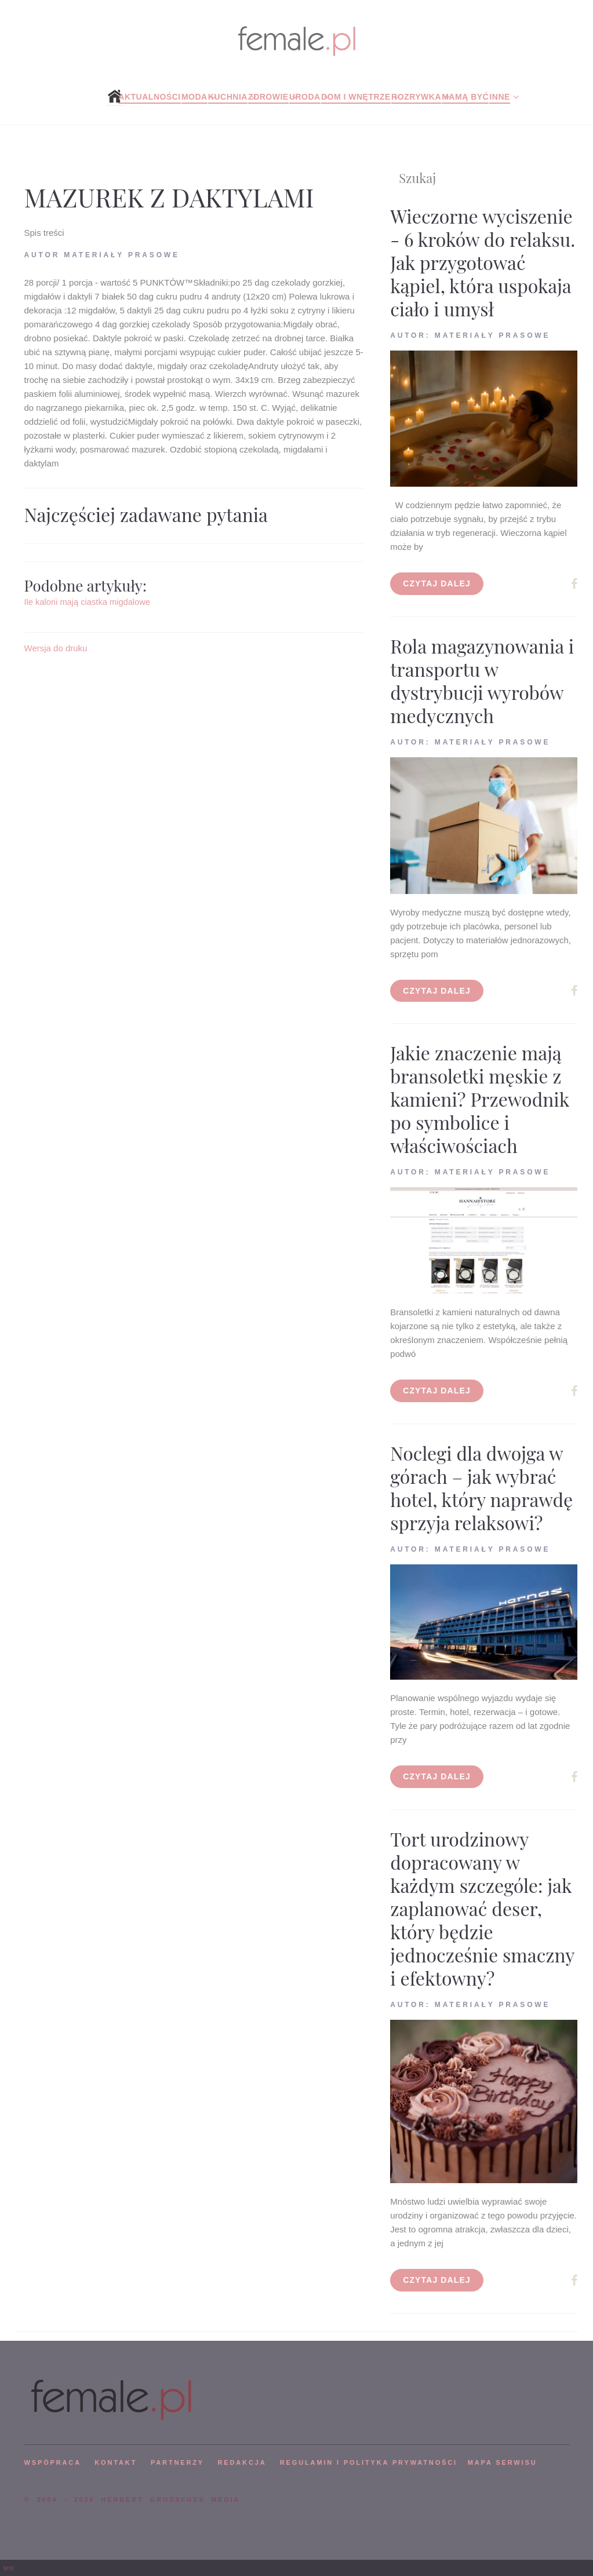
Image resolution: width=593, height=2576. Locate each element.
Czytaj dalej (437, 583)
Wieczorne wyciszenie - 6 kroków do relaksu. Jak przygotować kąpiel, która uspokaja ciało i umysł (482, 262)
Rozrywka (416, 96)
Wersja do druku (56, 648)
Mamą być (465, 96)
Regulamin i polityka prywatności (368, 2462)
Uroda (305, 96)
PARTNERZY (177, 2462)
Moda (194, 96)
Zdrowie (268, 96)
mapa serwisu (502, 2462)
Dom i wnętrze (356, 96)
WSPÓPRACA (52, 2462)
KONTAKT (115, 2462)
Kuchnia (228, 96)
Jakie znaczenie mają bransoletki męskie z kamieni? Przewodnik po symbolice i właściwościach (479, 1099)
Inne (499, 96)
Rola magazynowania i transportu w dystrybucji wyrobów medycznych (482, 680)
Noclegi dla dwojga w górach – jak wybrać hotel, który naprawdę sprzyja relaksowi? (481, 1487)
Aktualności (149, 96)
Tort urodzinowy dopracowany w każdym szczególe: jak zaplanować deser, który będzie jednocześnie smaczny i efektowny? (482, 1908)
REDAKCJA (242, 2462)
